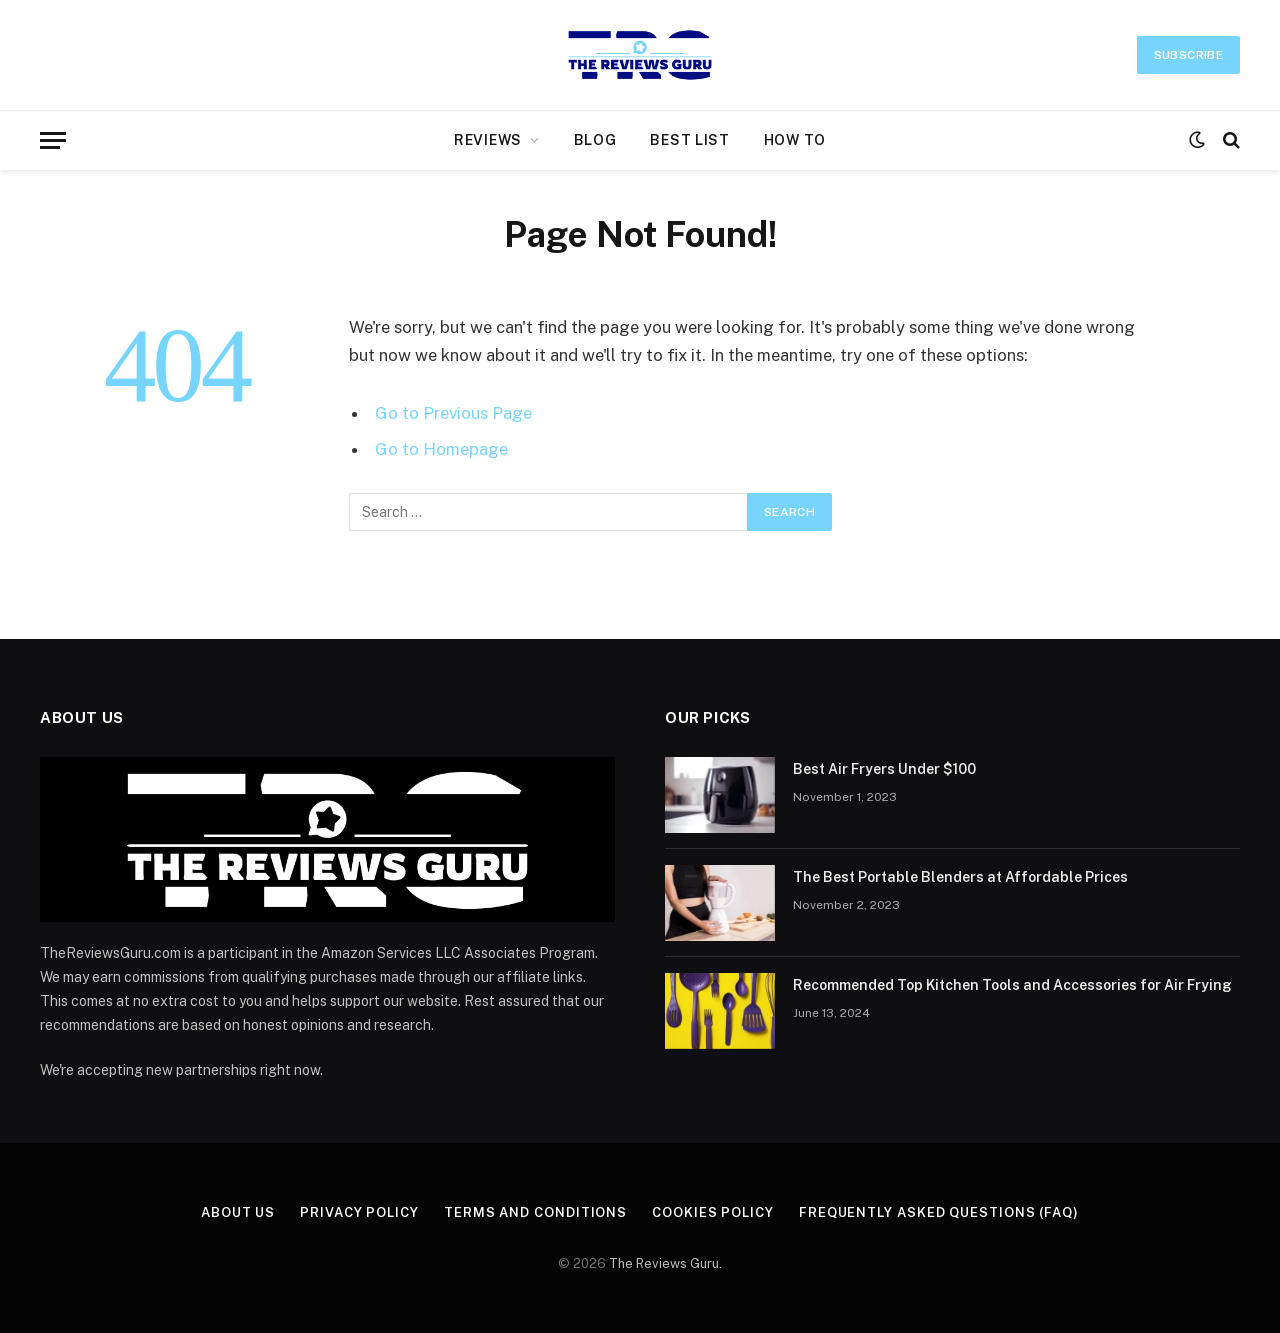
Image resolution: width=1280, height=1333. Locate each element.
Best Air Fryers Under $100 (884, 769)
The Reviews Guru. (665, 1263)
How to (795, 140)
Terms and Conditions (535, 1212)
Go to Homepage (441, 449)
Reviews (488, 140)
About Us (238, 1212)
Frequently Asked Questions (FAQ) (939, 1212)
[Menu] (53, 140)
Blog (595, 140)
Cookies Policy (713, 1212)
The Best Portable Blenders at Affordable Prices (960, 877)
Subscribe (1188, 55)
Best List (689, 140)
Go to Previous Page (453, 413)
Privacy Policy (359, 1212)
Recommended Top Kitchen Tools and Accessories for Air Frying (1012, 985)
